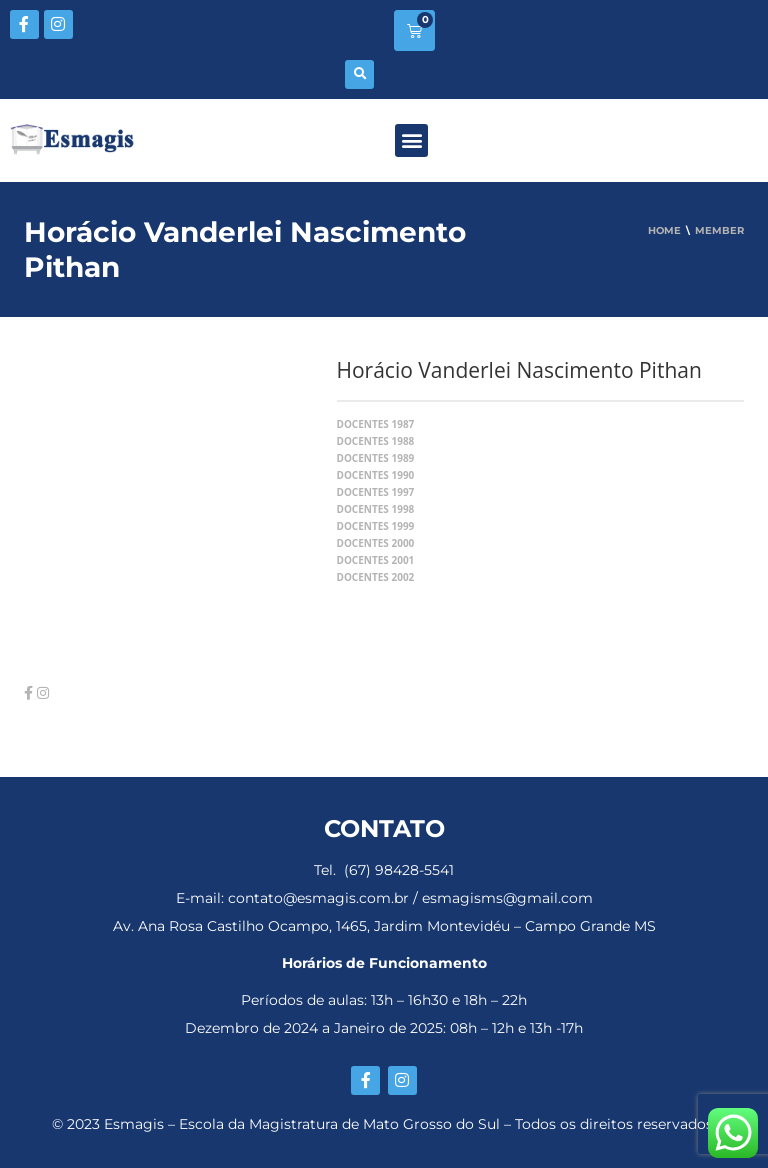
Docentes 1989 (376, 458)
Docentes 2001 (376, 560)
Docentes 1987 (376, 424)
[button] (359, 74)
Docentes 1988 (376, 441)
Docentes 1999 (376, 526)
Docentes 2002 (376, 577)
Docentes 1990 (376, 475)
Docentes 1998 (376, 509)
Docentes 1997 (376, 492)
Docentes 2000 (376, 543)
